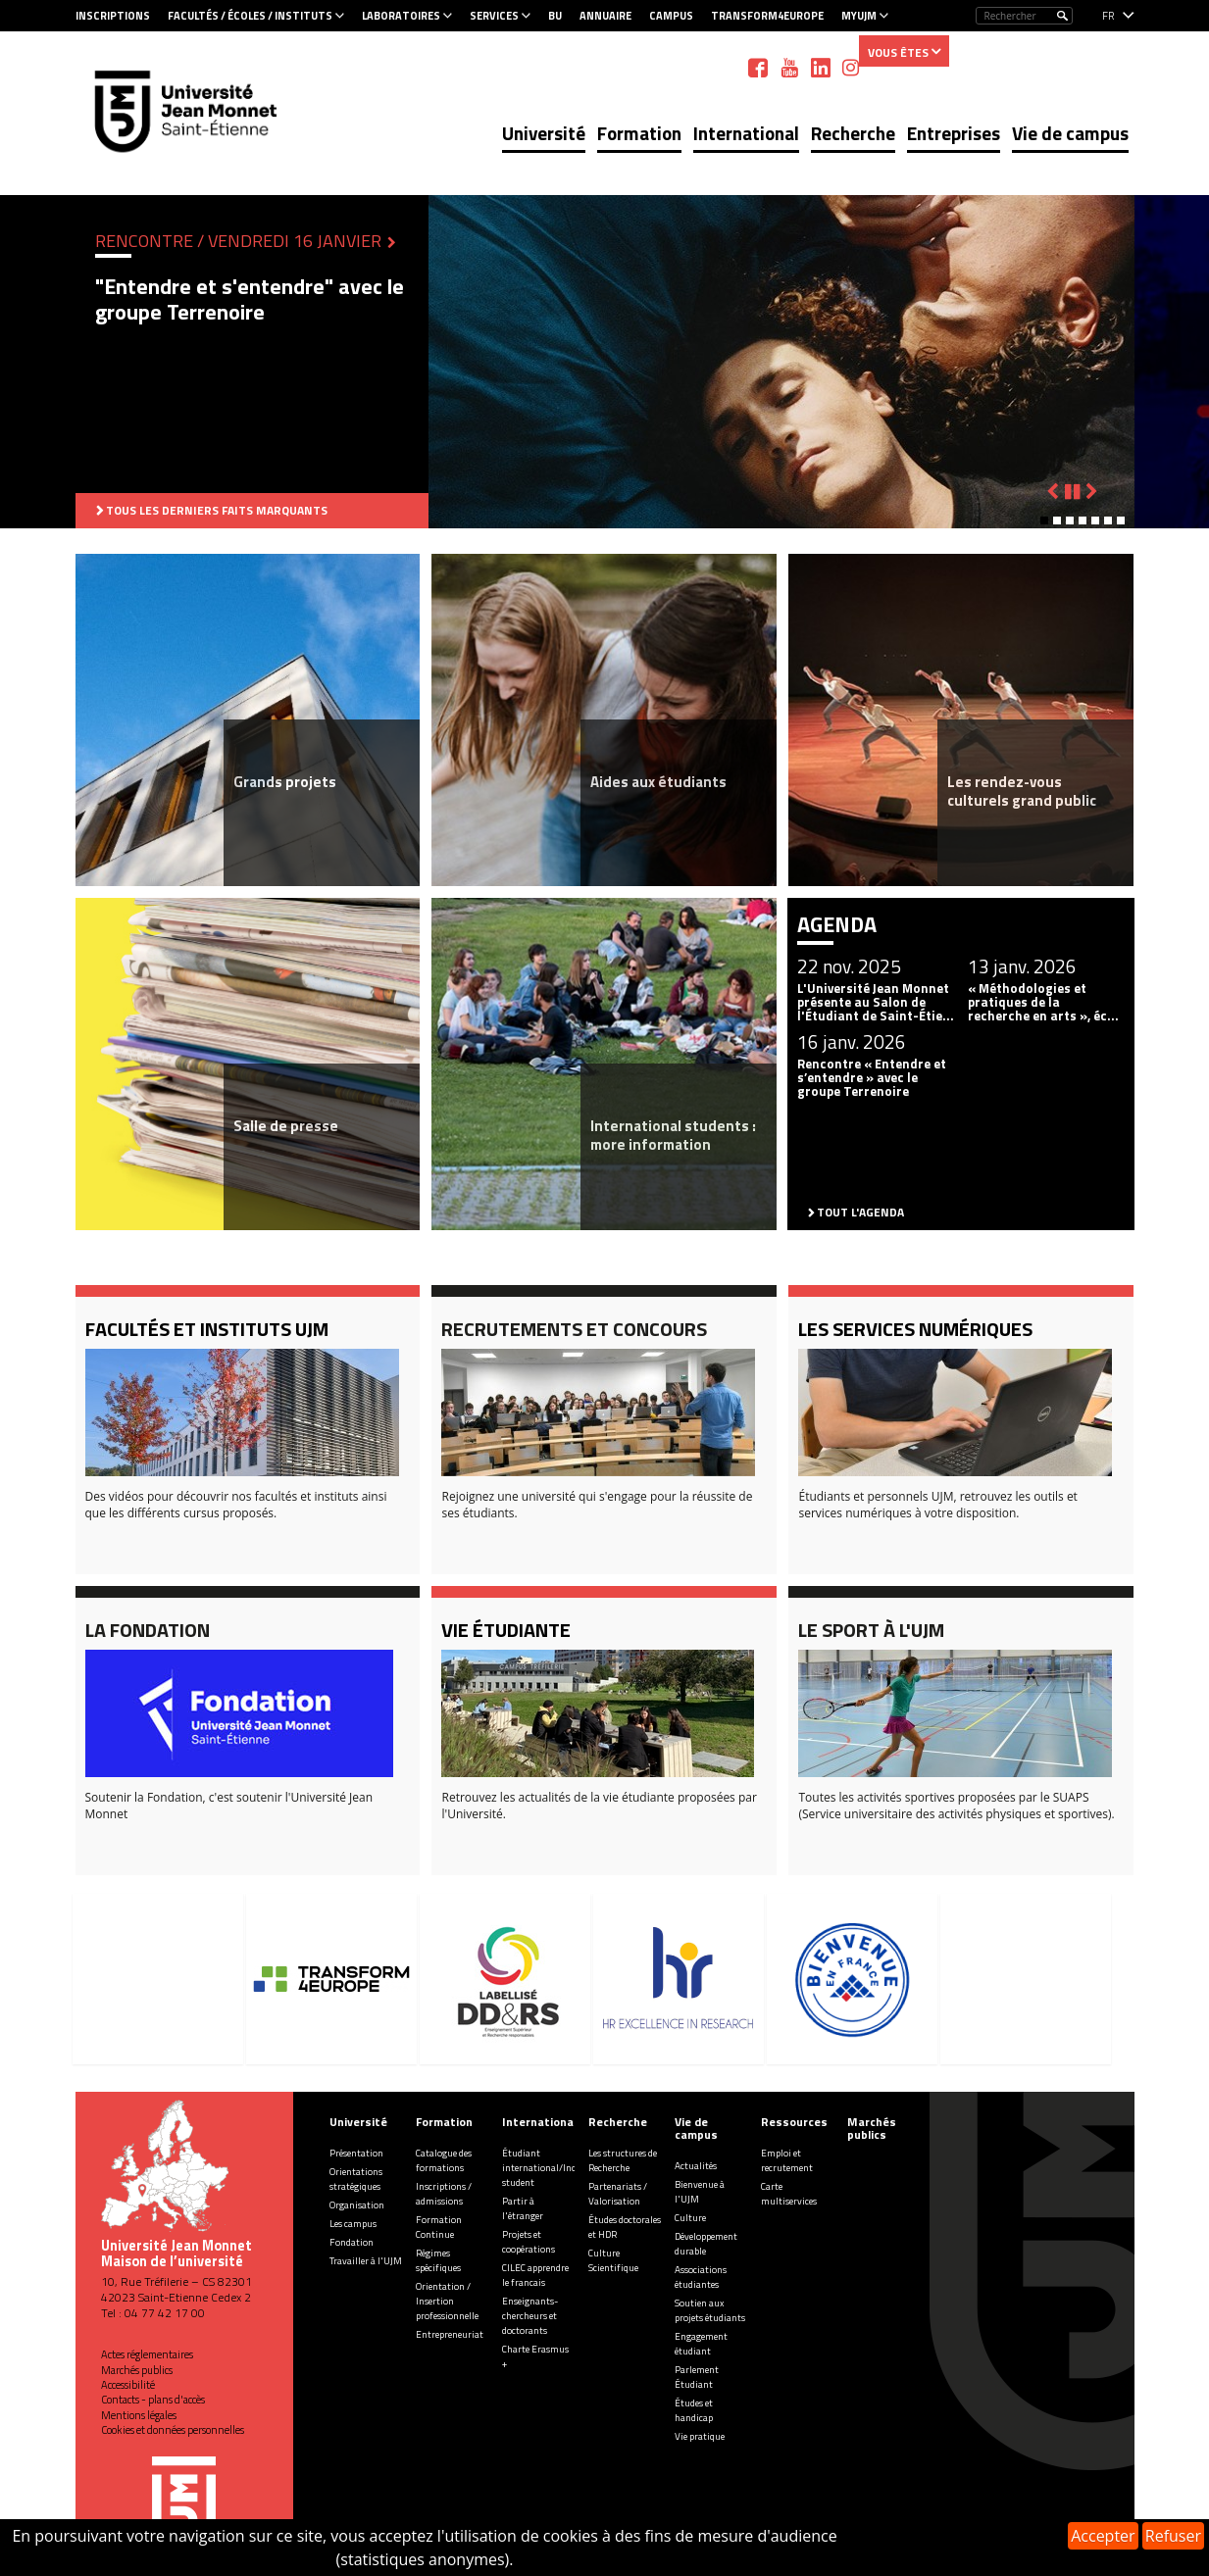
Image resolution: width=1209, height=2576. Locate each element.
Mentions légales (138, 2415)
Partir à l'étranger (522, 2208)
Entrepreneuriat (449, 2334)
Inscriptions (113, 16)
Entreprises (953, 133)
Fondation (351, 2242)
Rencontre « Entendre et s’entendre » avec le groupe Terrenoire (871, 1078)
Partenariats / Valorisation (617, 2193)
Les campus (353, 2223)
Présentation (356, 2153)
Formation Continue (439, 2227)
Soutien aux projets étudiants (710, 2310)
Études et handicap (694, 2410)
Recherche (853, 133)
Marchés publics (137, 2370)
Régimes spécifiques (438, 2260)
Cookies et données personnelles (172, 2430)
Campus (671, 16)
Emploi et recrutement (787, 2160)
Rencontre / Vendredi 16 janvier (240, 240)
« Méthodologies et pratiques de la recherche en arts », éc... (1043, 1002)
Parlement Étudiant (697, 2377)
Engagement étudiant (701, 2343)
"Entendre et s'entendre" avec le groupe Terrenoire (249, 299)
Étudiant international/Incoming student (552, 2168)
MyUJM (859, 16)
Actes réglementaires (147, 2354)
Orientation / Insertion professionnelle (447, 2301)
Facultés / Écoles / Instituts (250, 16)
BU (555, 16)
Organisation (356, 2205)
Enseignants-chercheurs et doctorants (530, 2316)
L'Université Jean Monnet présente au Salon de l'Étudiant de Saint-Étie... (875, 1002)
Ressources (794, 2121)
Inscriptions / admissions (444, 2193)
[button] (1044, 520)
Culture (690, 2217)
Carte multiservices (789, 2193)
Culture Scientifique (613, 2260)
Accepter (1102, 2536)
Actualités (696, 2165)
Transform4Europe (767, 16)
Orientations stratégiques (355, 2179)
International (746, 133)
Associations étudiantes (701, 2277)
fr (1108, 16)
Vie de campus (1070, 133)
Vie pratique (700, 2436)
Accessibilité (128, 2385)
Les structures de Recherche (622, 2160)
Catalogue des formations (444, 2160)
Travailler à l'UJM (365, 2261)
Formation (639, 133)
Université (543, 133)
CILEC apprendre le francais (535, 2275)
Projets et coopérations (528, 2241)
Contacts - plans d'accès (153, 2399)
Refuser (1173, 2536)
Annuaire (605, 16)
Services (494, 16)
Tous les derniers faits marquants (216, 510)
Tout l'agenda (860, 1212)
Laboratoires (401, 16)
